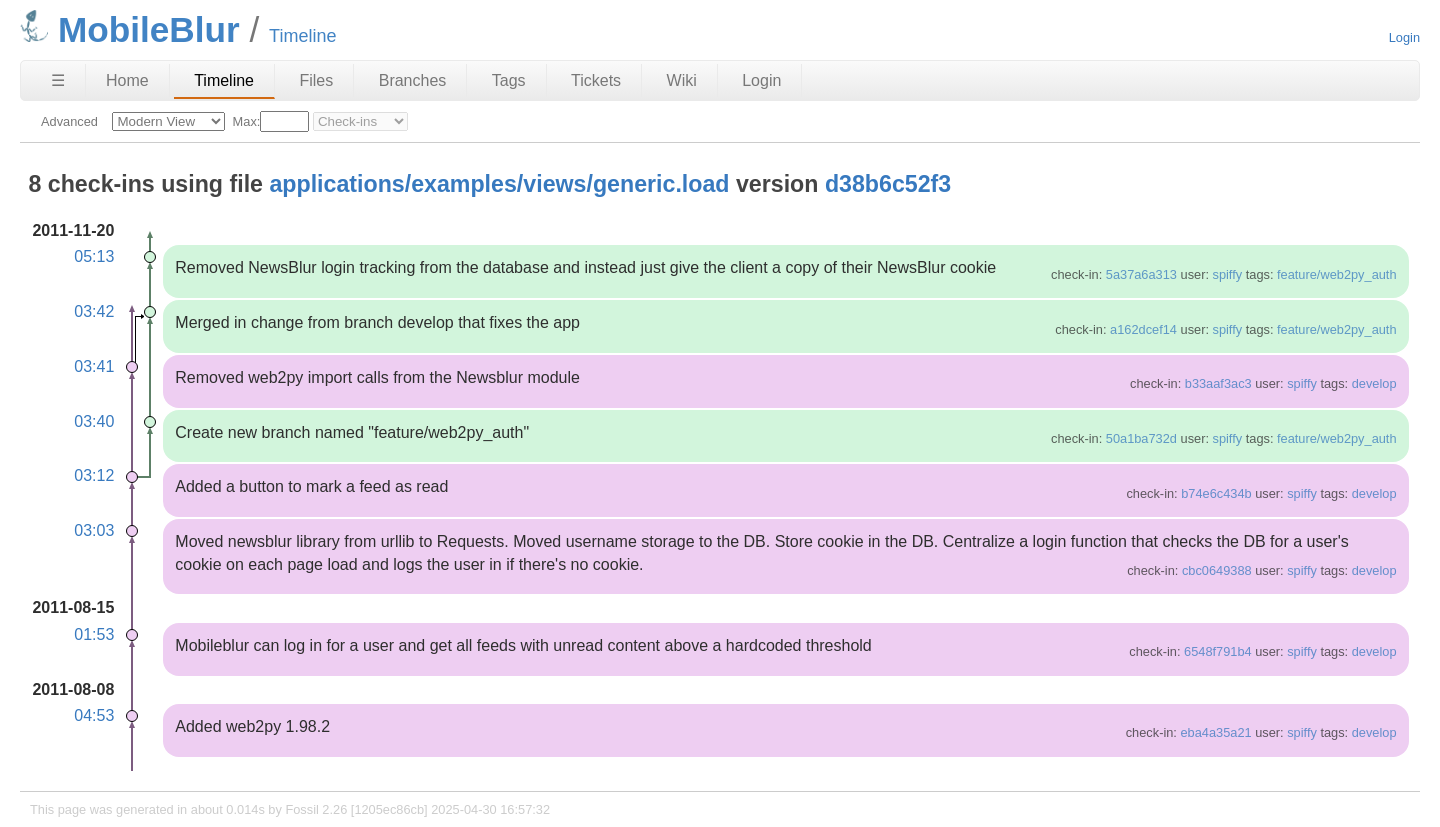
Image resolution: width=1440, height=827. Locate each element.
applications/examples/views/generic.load (499, 184)
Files (316, 80)
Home (127, 80)
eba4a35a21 (1215, 732)
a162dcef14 (1143, 329)
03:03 (94, 530)
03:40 (94, 421)
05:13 (94, 256)
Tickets (596, 80)
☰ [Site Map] (58, 80)
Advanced (69, 121)
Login (1404, 37)
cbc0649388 (1217, 570)
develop (1374, 383)
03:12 (94, 475)
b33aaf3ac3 (1218, 383)
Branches (413, 80)
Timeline (224, 80)
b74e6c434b (1216, 493)
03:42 (94, 311)
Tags (509, 80)
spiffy (1228, 274)
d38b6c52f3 (888, 184)
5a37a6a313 (1141, 274)
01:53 (94, 634)
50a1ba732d (1141, 438)
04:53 (94, 715)
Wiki (682, 80)
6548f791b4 (1218, 651)
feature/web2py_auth (1337, 274)
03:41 (94, 366)
